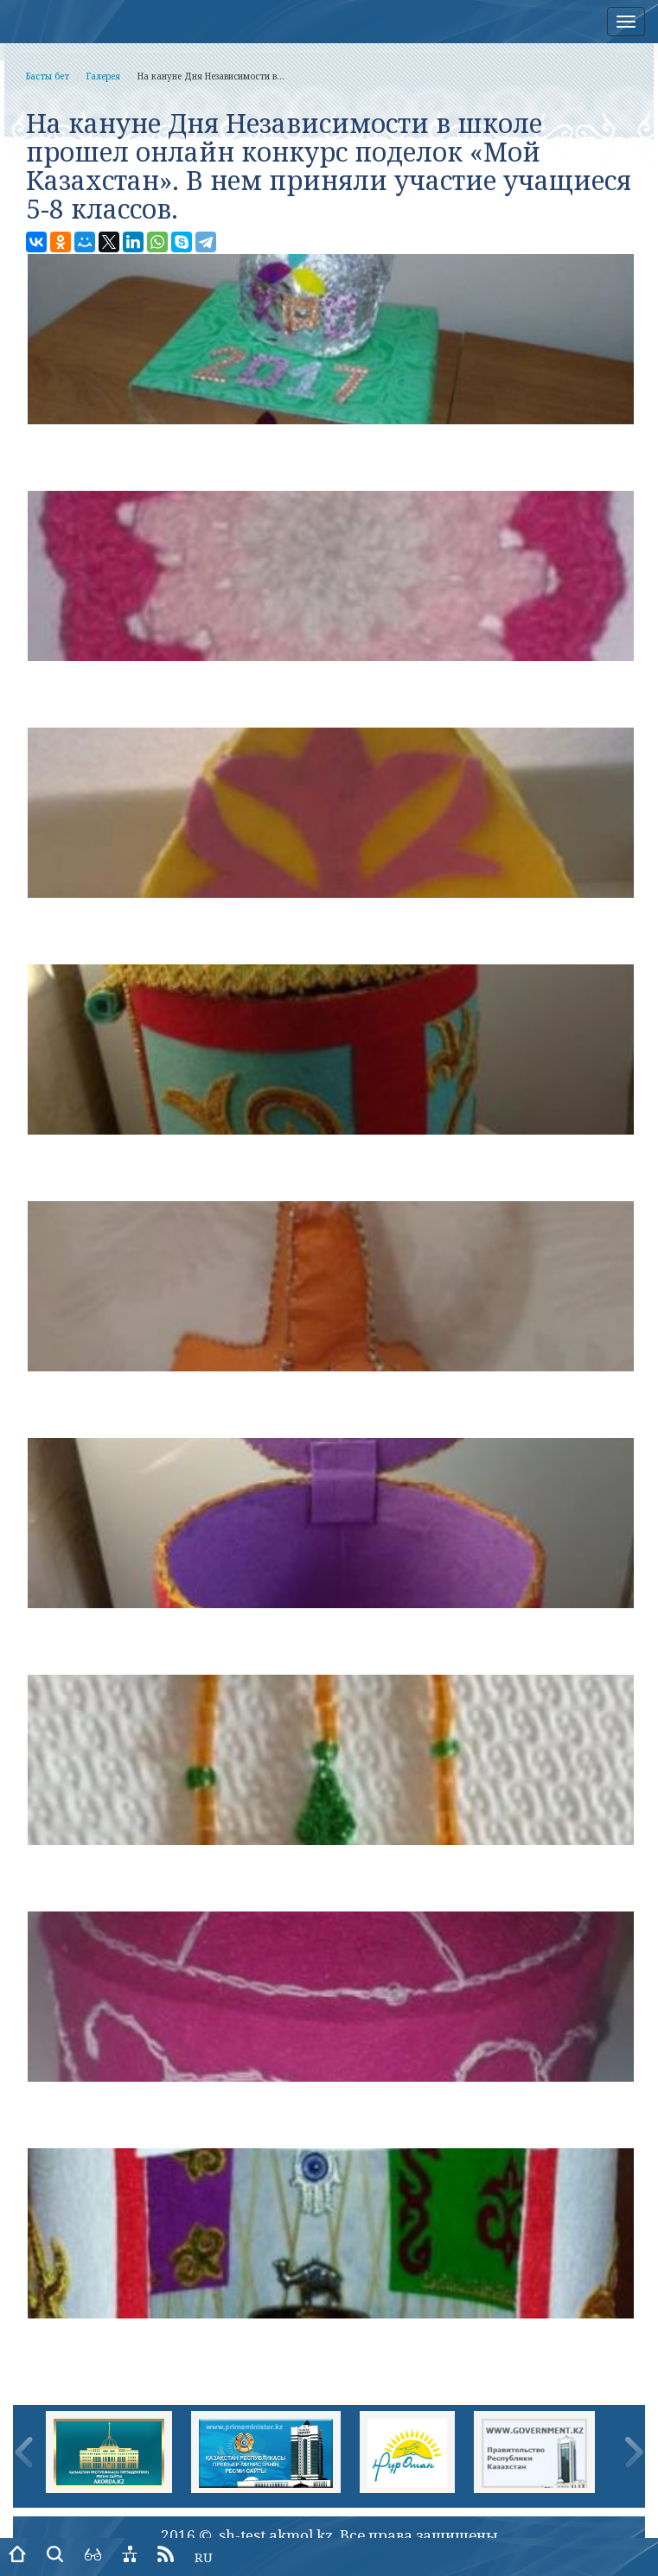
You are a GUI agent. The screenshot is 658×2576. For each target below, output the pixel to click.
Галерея (103, 76)
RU (204, 2557)
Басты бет (47, 76)
